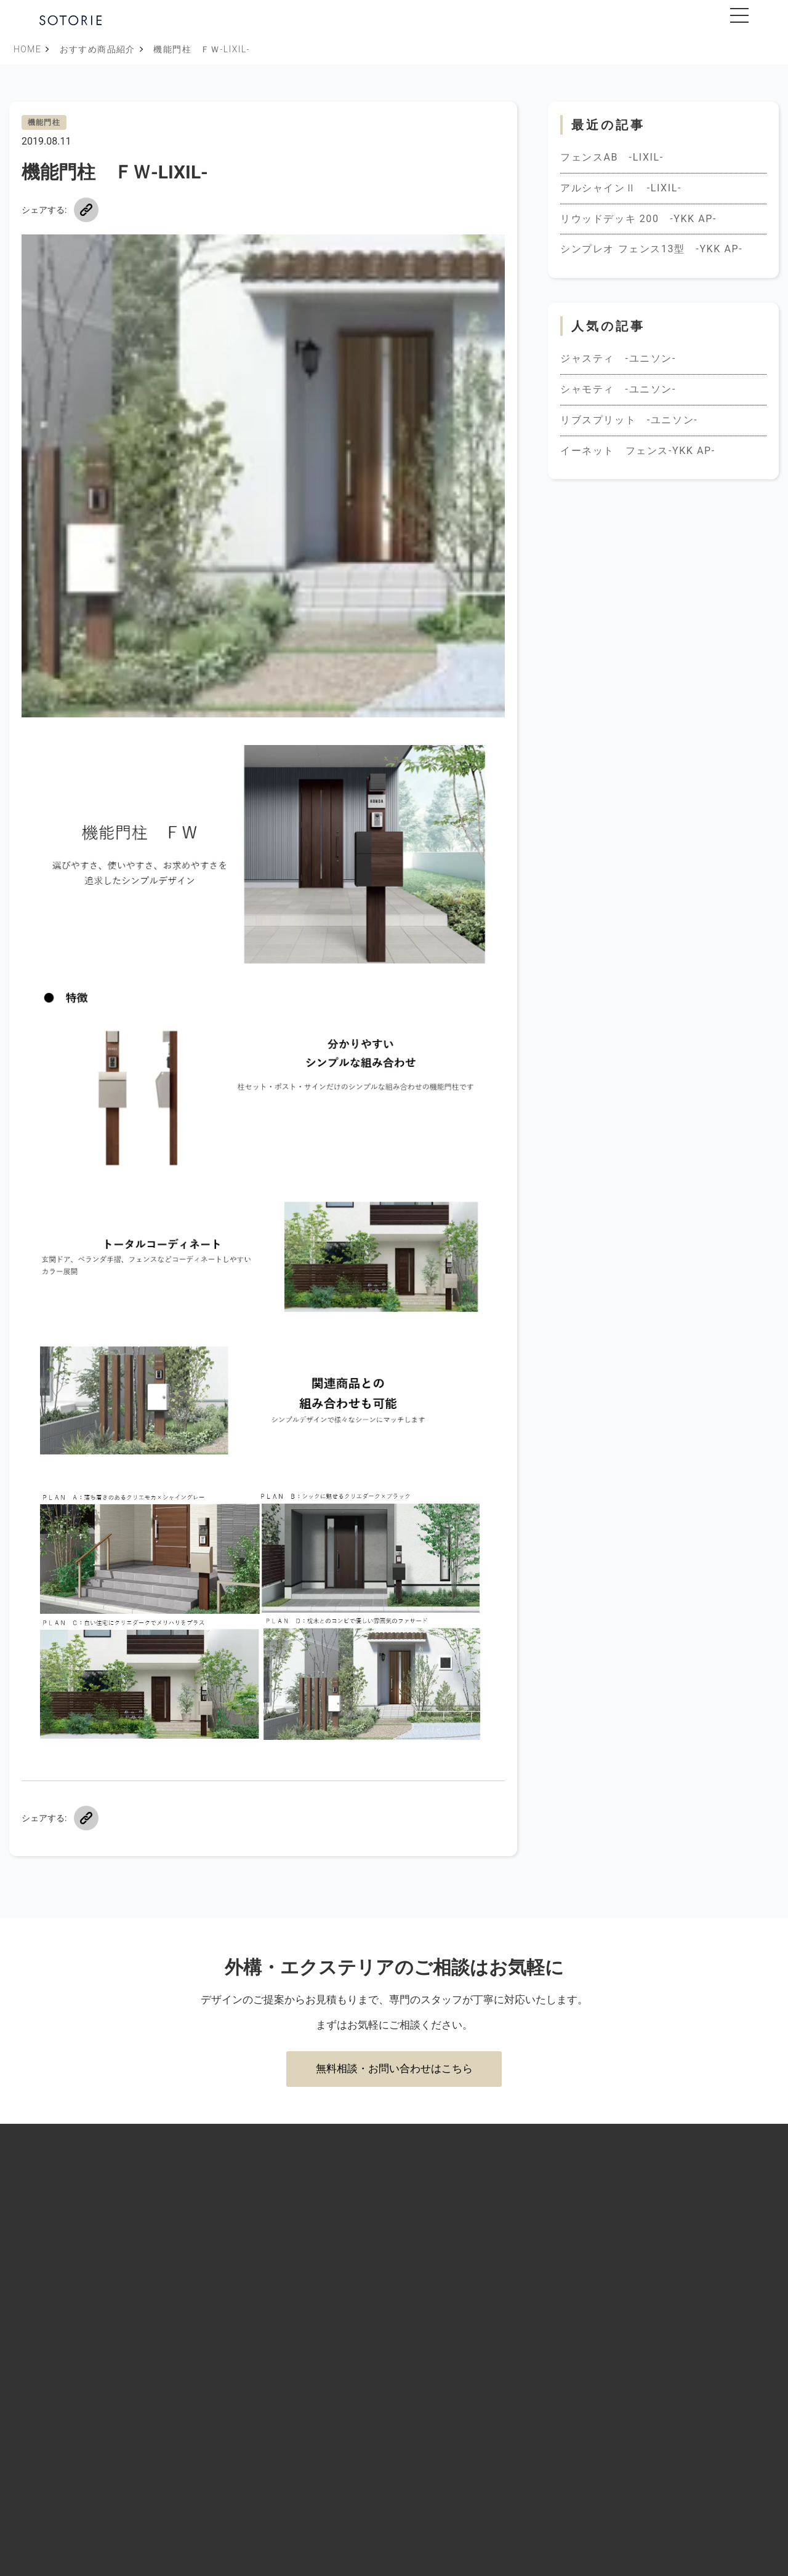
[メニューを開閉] (739, 15)
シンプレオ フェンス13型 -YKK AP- (651, 249)
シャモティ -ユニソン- (618, 389)
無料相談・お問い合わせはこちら (394, 2068)
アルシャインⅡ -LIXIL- (620, 188)
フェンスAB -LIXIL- (612, 157)
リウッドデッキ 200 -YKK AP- (638, 219)
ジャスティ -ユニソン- (618, 358)
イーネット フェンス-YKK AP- (637, 451)
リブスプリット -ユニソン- (629, 420)
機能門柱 (44, 122)
